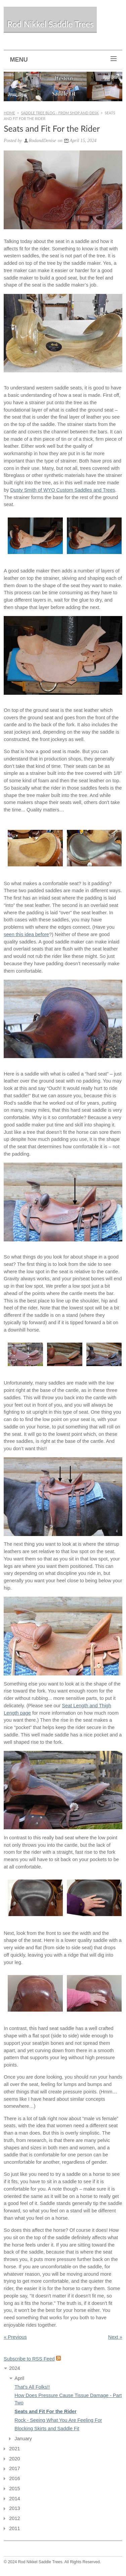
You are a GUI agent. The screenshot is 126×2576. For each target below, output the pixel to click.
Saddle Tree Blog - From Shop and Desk (59, 113)
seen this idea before (26, 934)
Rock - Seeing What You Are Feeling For (58, 2420)
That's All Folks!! (32, 2387)
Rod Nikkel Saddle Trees (50, 24)
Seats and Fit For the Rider (45, 2411)
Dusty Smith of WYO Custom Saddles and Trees (62, 490)
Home (9, 113)
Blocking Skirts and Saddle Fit (46, 2428)
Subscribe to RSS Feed (29, 2359)
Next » (115, 2337)
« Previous (15, 2337)
